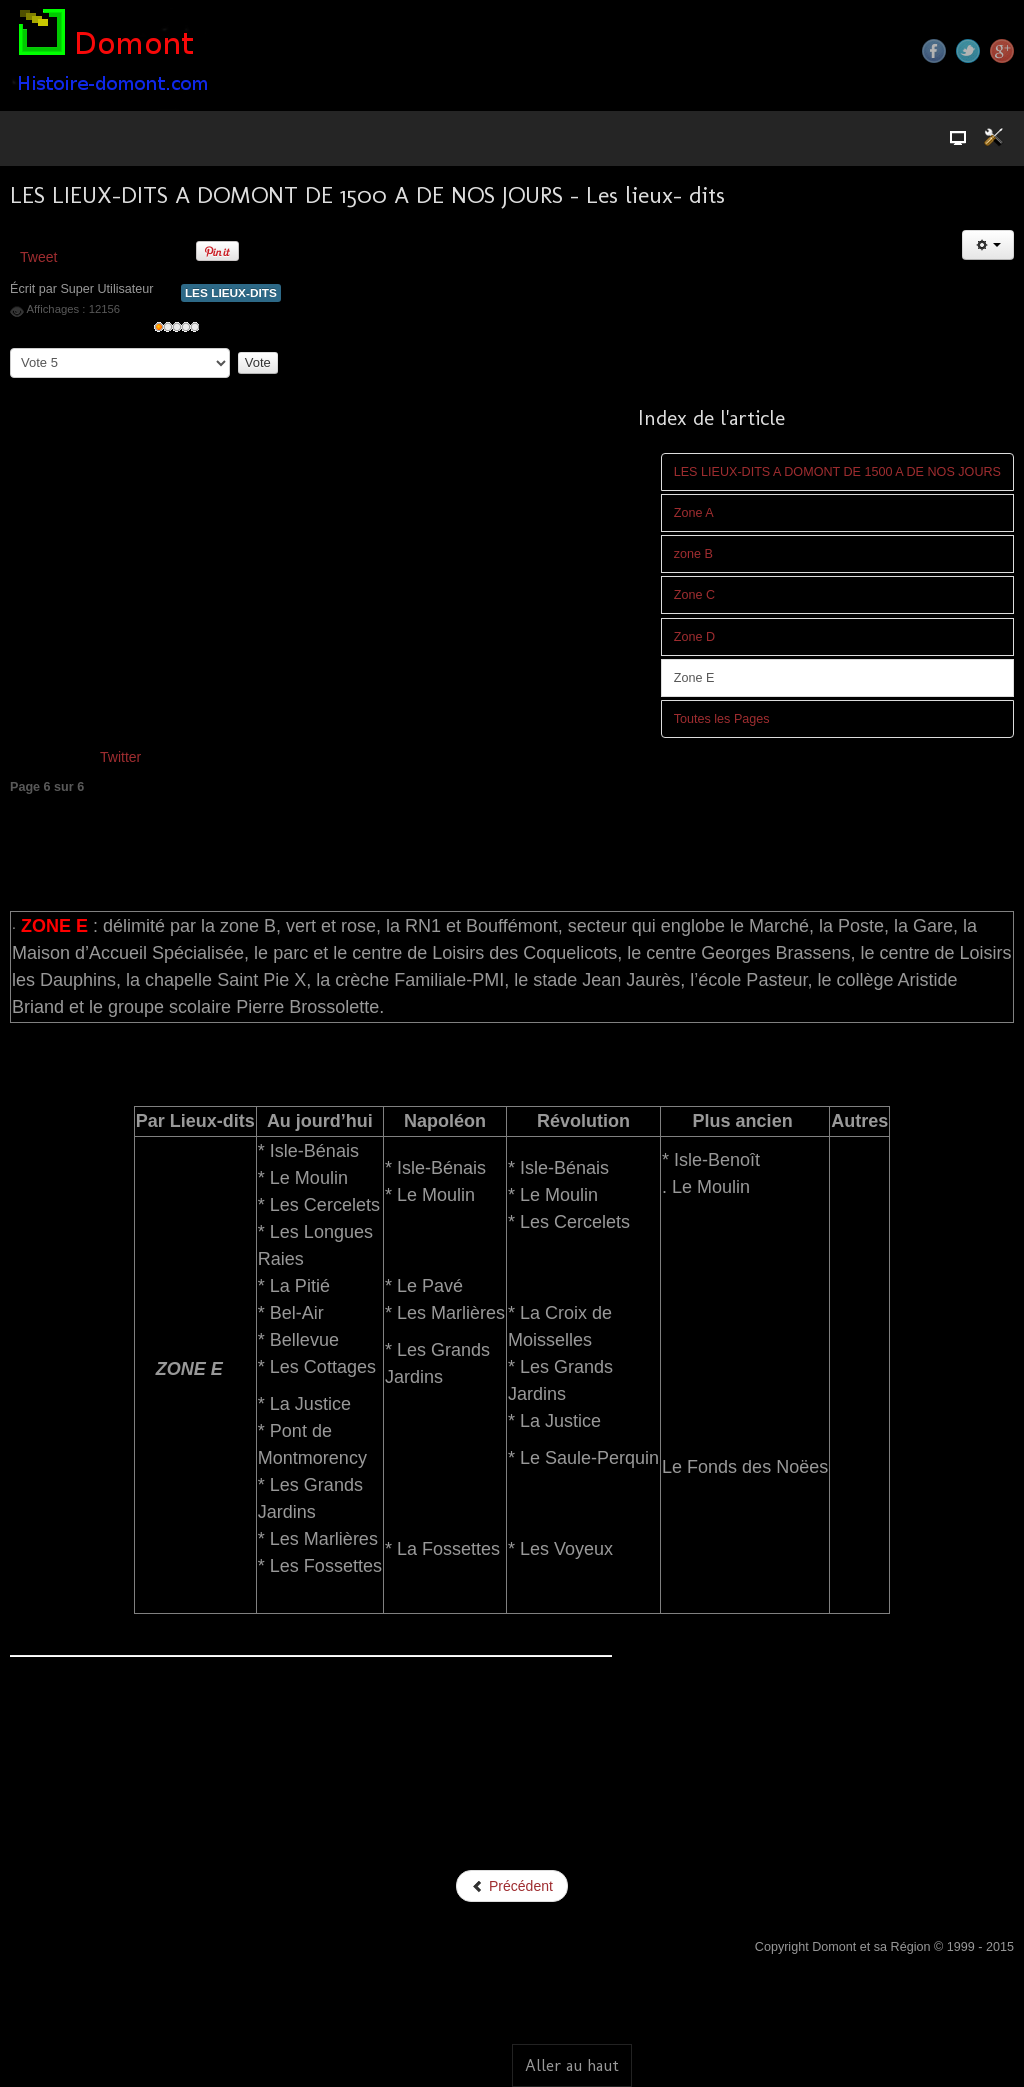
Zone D (694, 637)
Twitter (968, 51)
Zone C (694, 595)
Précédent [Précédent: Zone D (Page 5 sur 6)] (512, 1886)
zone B (693, 554)
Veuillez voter (10, 348)
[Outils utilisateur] (988, 245)
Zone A (694, 513)
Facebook (934, 51)
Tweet (38, 257)
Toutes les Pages (722, 719)
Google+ (1002, 51)
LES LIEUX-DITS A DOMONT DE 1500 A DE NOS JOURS (837, 472)
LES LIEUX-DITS (231, 293)
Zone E (694, 678)
